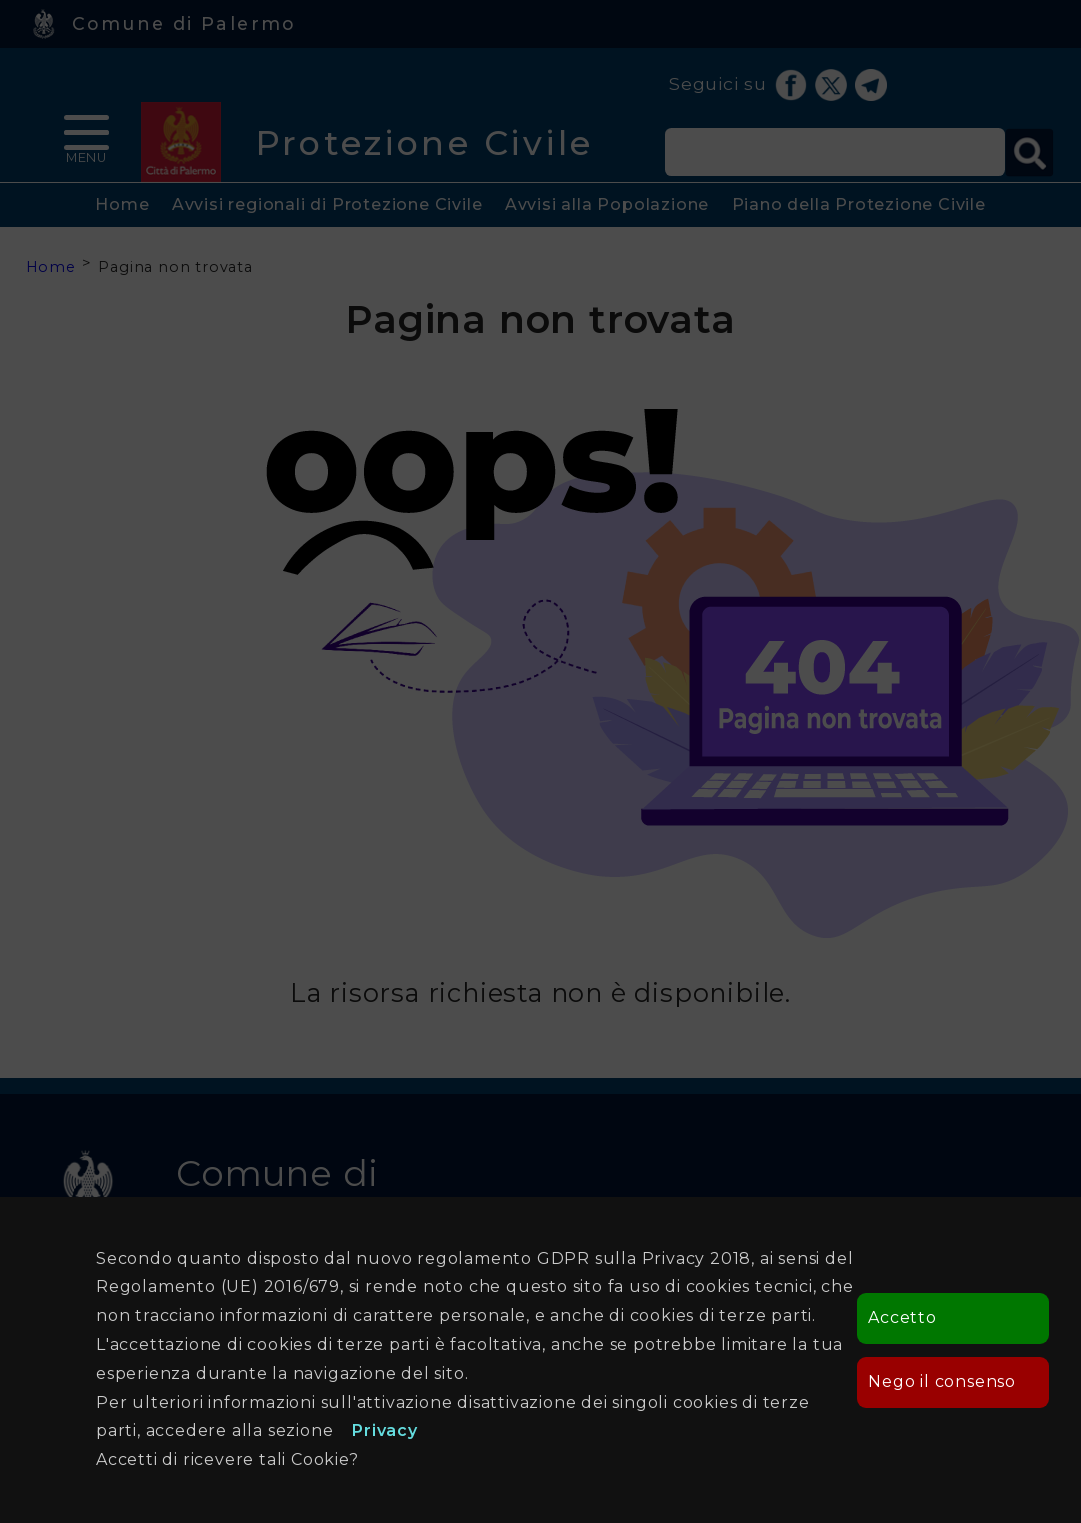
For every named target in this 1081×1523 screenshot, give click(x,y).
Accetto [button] (902, 1317)
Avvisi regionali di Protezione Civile (327, 204)
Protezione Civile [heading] (424, 142)
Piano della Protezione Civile (859, 204)
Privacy (385, 1430)
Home (122, 204)
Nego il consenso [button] (942, 1381)
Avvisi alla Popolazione (607, 204)
